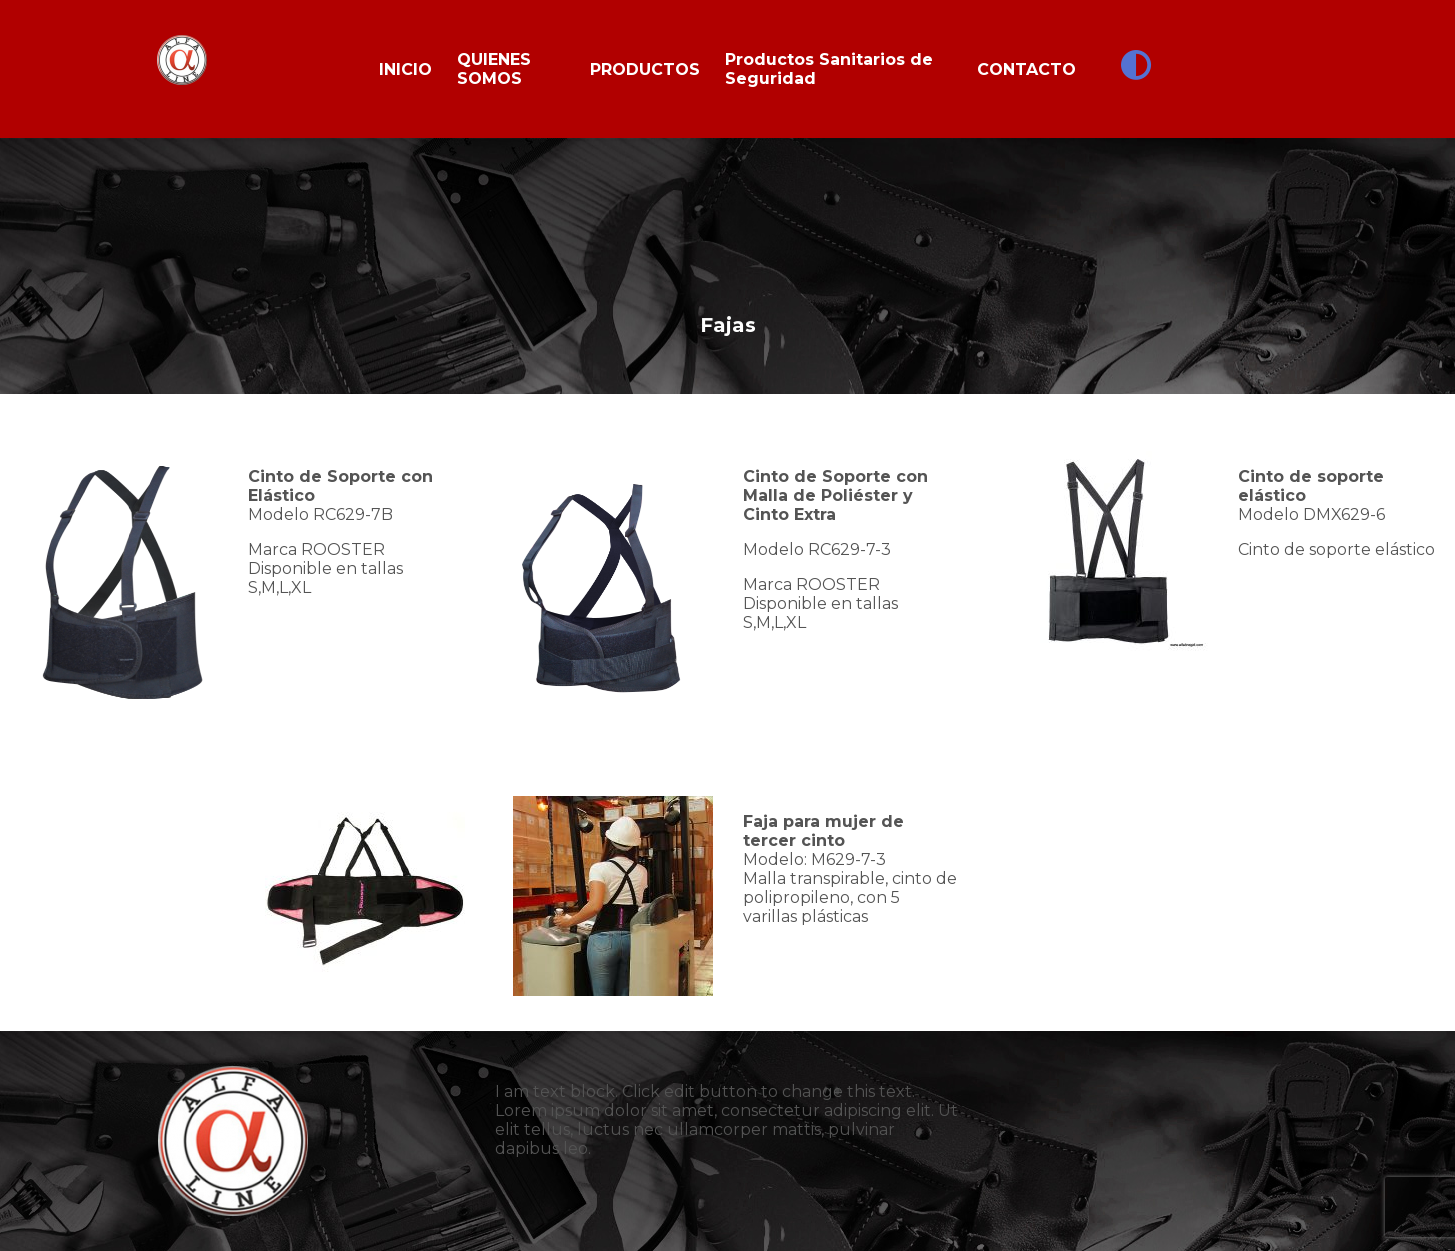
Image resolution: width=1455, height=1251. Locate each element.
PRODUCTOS (645, 69)
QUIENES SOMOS (494, 69)
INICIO (405, 69)
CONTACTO (1026, 69)
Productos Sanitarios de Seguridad (829, 69)
